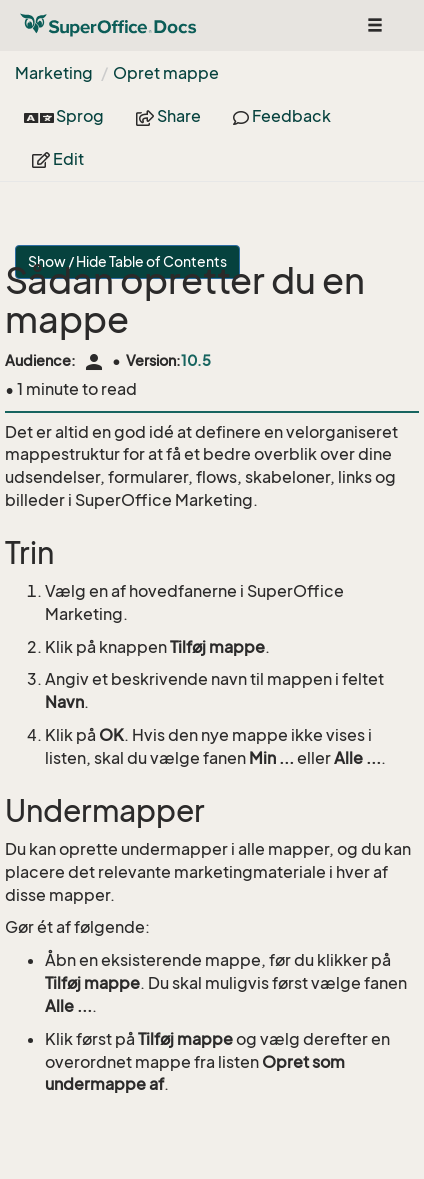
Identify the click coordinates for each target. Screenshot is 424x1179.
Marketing (54, 73)
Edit (58, 159)
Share (168, 116)
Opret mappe (166, 73)
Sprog (64, 116)
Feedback (282, 116)
